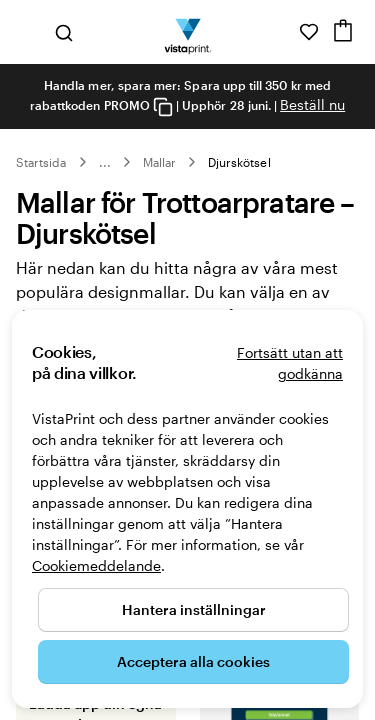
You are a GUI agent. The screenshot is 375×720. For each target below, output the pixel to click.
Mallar (159, 162)
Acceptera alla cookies (193, 661)
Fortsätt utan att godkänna (290, 363)
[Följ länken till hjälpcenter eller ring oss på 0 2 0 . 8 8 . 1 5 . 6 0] (281, 32)
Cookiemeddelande (96, 565)
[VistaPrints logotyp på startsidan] (187, 32)
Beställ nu (312, 104)
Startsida (41, 162)
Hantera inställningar (194, 609)
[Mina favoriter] (309, 32)
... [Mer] (105, 162)
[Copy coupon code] (163, 106)
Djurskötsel (239, 162)
